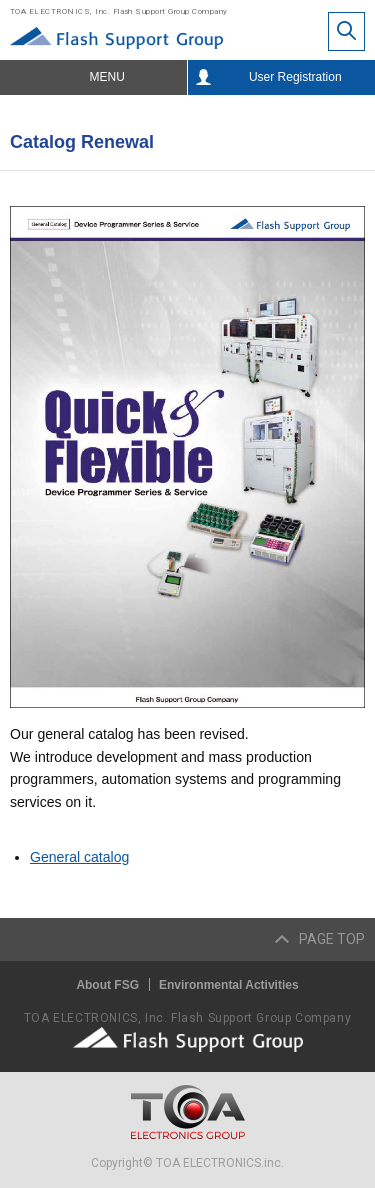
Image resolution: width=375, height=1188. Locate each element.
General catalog (79, 857)
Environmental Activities (229, 985)
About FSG (107, 985)
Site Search (346, 31)
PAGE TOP (332, 939)
